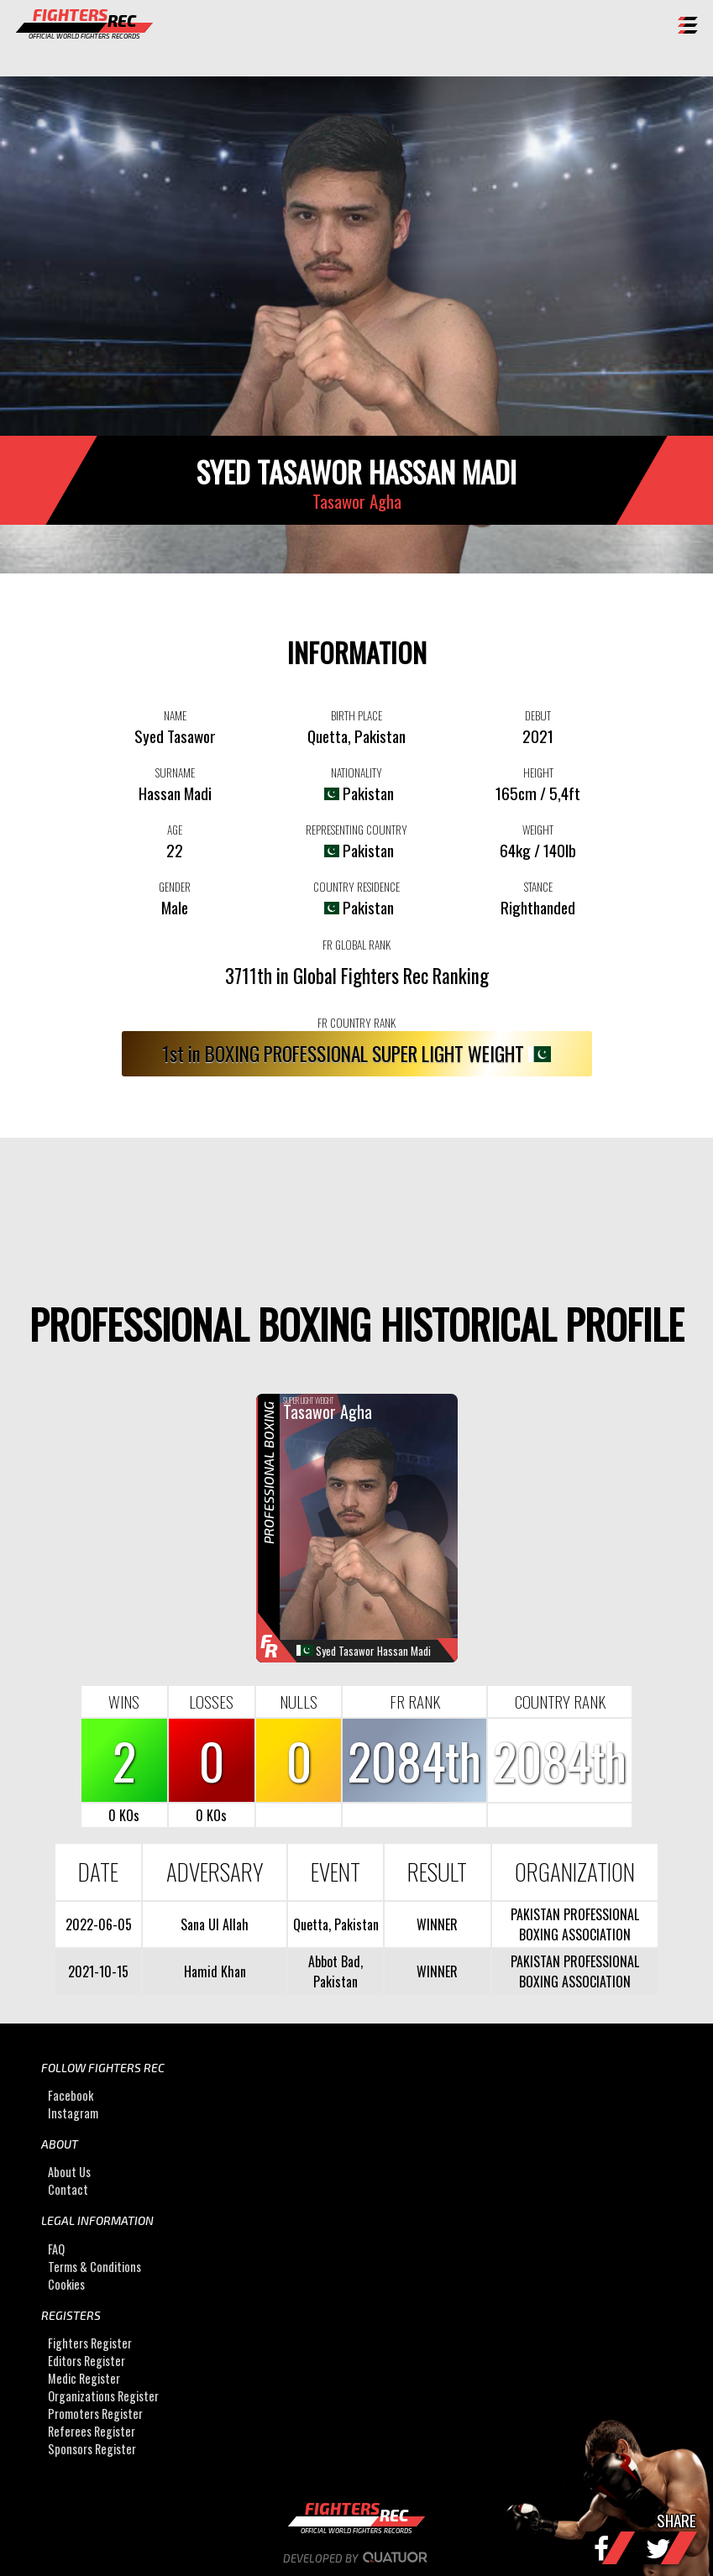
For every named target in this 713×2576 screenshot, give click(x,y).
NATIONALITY (356, 772)
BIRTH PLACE (356, 715)
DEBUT (538, 715)
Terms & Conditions (94, 2267)
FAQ (56, 2249)
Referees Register (91, 2431)
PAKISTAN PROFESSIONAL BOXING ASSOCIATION (575, 1924)
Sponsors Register (92, 2449)
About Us (69, 2172)
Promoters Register (95, 2414)
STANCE (538, 886)
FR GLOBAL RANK (356, 944)
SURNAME (175, 772)
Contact (68, 2189)
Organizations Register (103, 2396)
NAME (175, 715)
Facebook (70, 2095)
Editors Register (86, 2361)
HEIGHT (538, 772)
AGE (174, 829)
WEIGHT (537, 829)
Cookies (66, 2284)
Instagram (73, 2113)
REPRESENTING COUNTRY (356, 829)
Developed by (356, 2558)
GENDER (175, 886)
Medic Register (84, 2378)
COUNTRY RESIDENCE (356, 886)
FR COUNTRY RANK (356, 1022)
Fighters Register (90, 2343)
